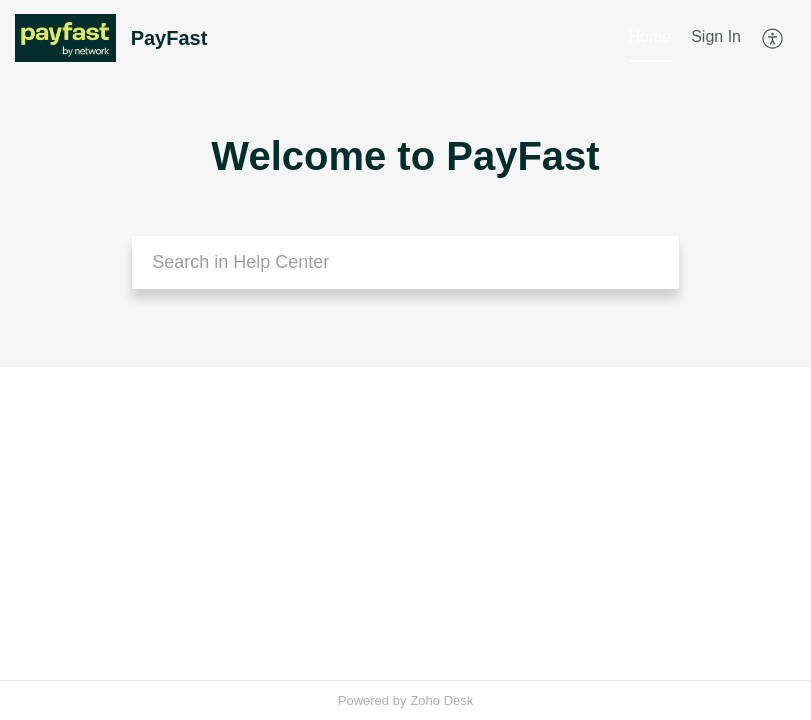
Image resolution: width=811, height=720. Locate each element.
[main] (405, 523)
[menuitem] (716, 38)
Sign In (716, 36)
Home (650, 36)
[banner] (405, 183)
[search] (405, 262)
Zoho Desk (441, 700)
